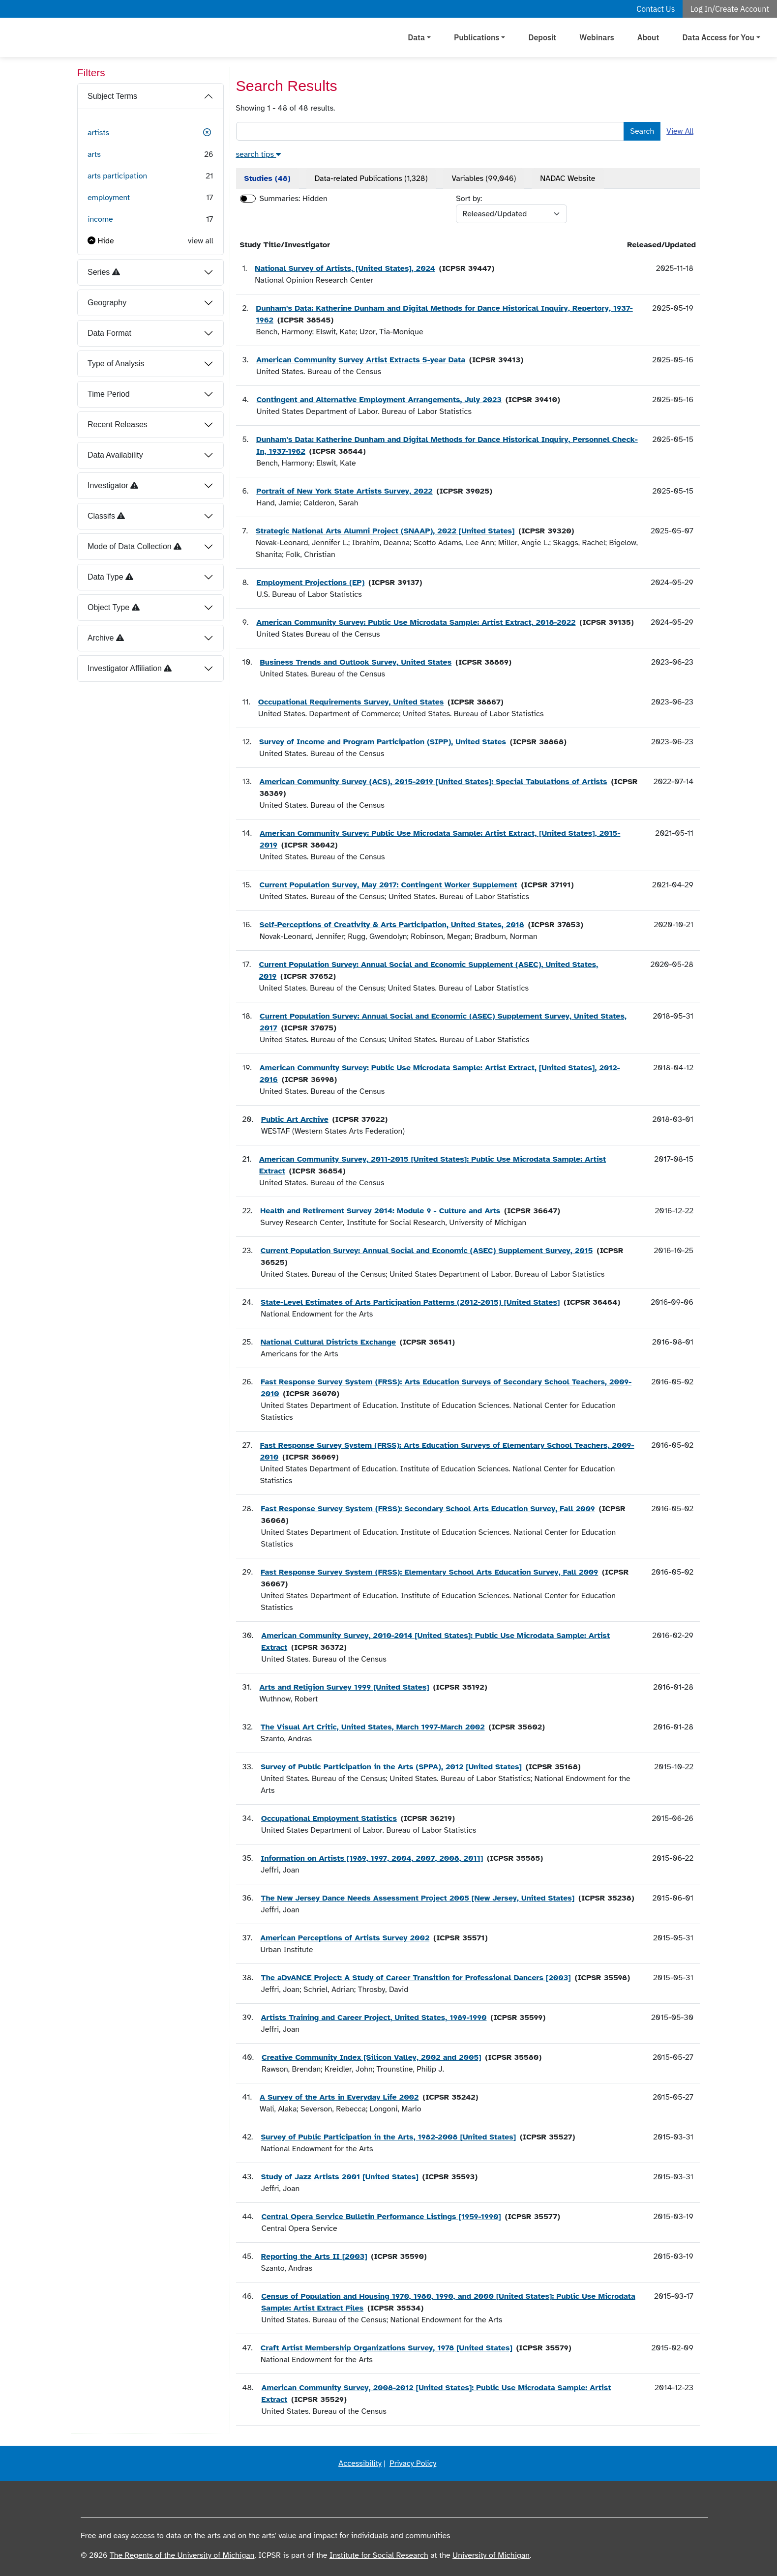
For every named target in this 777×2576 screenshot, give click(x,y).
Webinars (596, 37)
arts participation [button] (117, 176)
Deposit (542, 37)
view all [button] (200, 241)
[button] (207, 133)
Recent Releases (118, 424)
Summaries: (280, 199)
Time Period (109, 394)
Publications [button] (476, 37)
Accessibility (360, 2463)
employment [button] (109, 198)
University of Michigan (491, 2555)
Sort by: (469, 199)
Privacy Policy (412, 2463)
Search (642, 131)
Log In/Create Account (730, 9)
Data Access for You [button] (718, 37)
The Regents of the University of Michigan (182, 2555)
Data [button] (416, 37)
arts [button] (94, 154)
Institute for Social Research (378, 2555)
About (648, 37)
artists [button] (98, 133)
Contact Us (655, 9)
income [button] (100, 219)
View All (679, 131)
